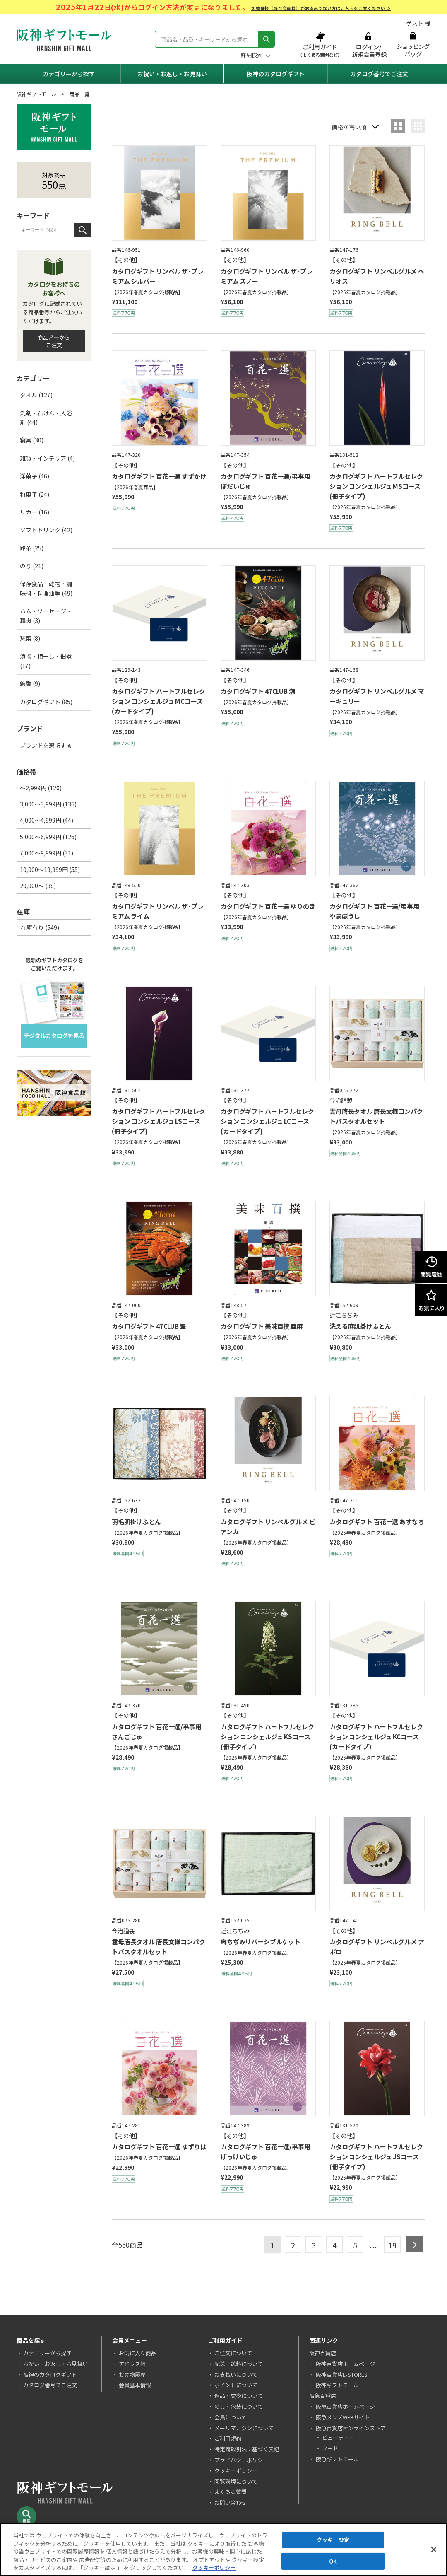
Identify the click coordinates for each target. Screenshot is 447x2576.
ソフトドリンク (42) (46, 530)
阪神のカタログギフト (276, 74)
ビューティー (338, 2437)
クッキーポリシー (235, 2471)
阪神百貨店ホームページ (345, 2364)
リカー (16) (34, 512)
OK (333, 2561)
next (414, 2244)
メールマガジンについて (244, 2428)
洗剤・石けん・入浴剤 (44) (46, 417)
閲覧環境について (235, 2481)
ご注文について (233, 2353)
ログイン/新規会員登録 (368, 44)
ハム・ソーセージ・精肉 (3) (46, 615)
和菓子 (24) (34, 494)
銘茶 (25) (31, 548)
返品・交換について (238, 2396)
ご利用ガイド (320, 44)
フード (330, 2448)
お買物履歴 (132, 2374)
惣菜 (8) (30, 638)
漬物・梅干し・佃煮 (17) (46, 660)
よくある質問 (230, 2492)
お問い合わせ (230, 2502)
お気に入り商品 (137, 2353)
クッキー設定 (333, 2540)
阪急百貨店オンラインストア (351, 2428)
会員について (230, 2417)
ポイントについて (235, 2385)
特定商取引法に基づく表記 (246, 2449)
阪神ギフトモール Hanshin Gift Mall (64, 40)
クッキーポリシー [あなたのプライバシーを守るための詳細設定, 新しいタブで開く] (214, 2567)
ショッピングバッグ (412, 44)
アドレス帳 (132, 2364)
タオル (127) (36, 395)
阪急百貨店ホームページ (345, 2406)
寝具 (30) (31, 440)
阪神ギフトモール (36, 93)
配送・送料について (238, 2364)
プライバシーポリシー (241, 2460)
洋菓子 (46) (34, 476)
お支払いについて (235, 2374)
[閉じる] (434, 2549)
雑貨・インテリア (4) (47, 458)
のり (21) (31, 566)
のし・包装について (238, 2406)
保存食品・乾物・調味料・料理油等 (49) (46, 588)
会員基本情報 (135, 2385)
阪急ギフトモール (337, 2459)
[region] (223, 2549)
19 (392, 2245)
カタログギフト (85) (46, 702)
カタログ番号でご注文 (379, 74)
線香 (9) (30, 683)
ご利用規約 (227, 2438)
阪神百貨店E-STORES (342, 2374)
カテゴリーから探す (69, 74)
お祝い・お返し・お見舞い (172, 74)
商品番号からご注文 (54, 341)
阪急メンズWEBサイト (343, 2417)
